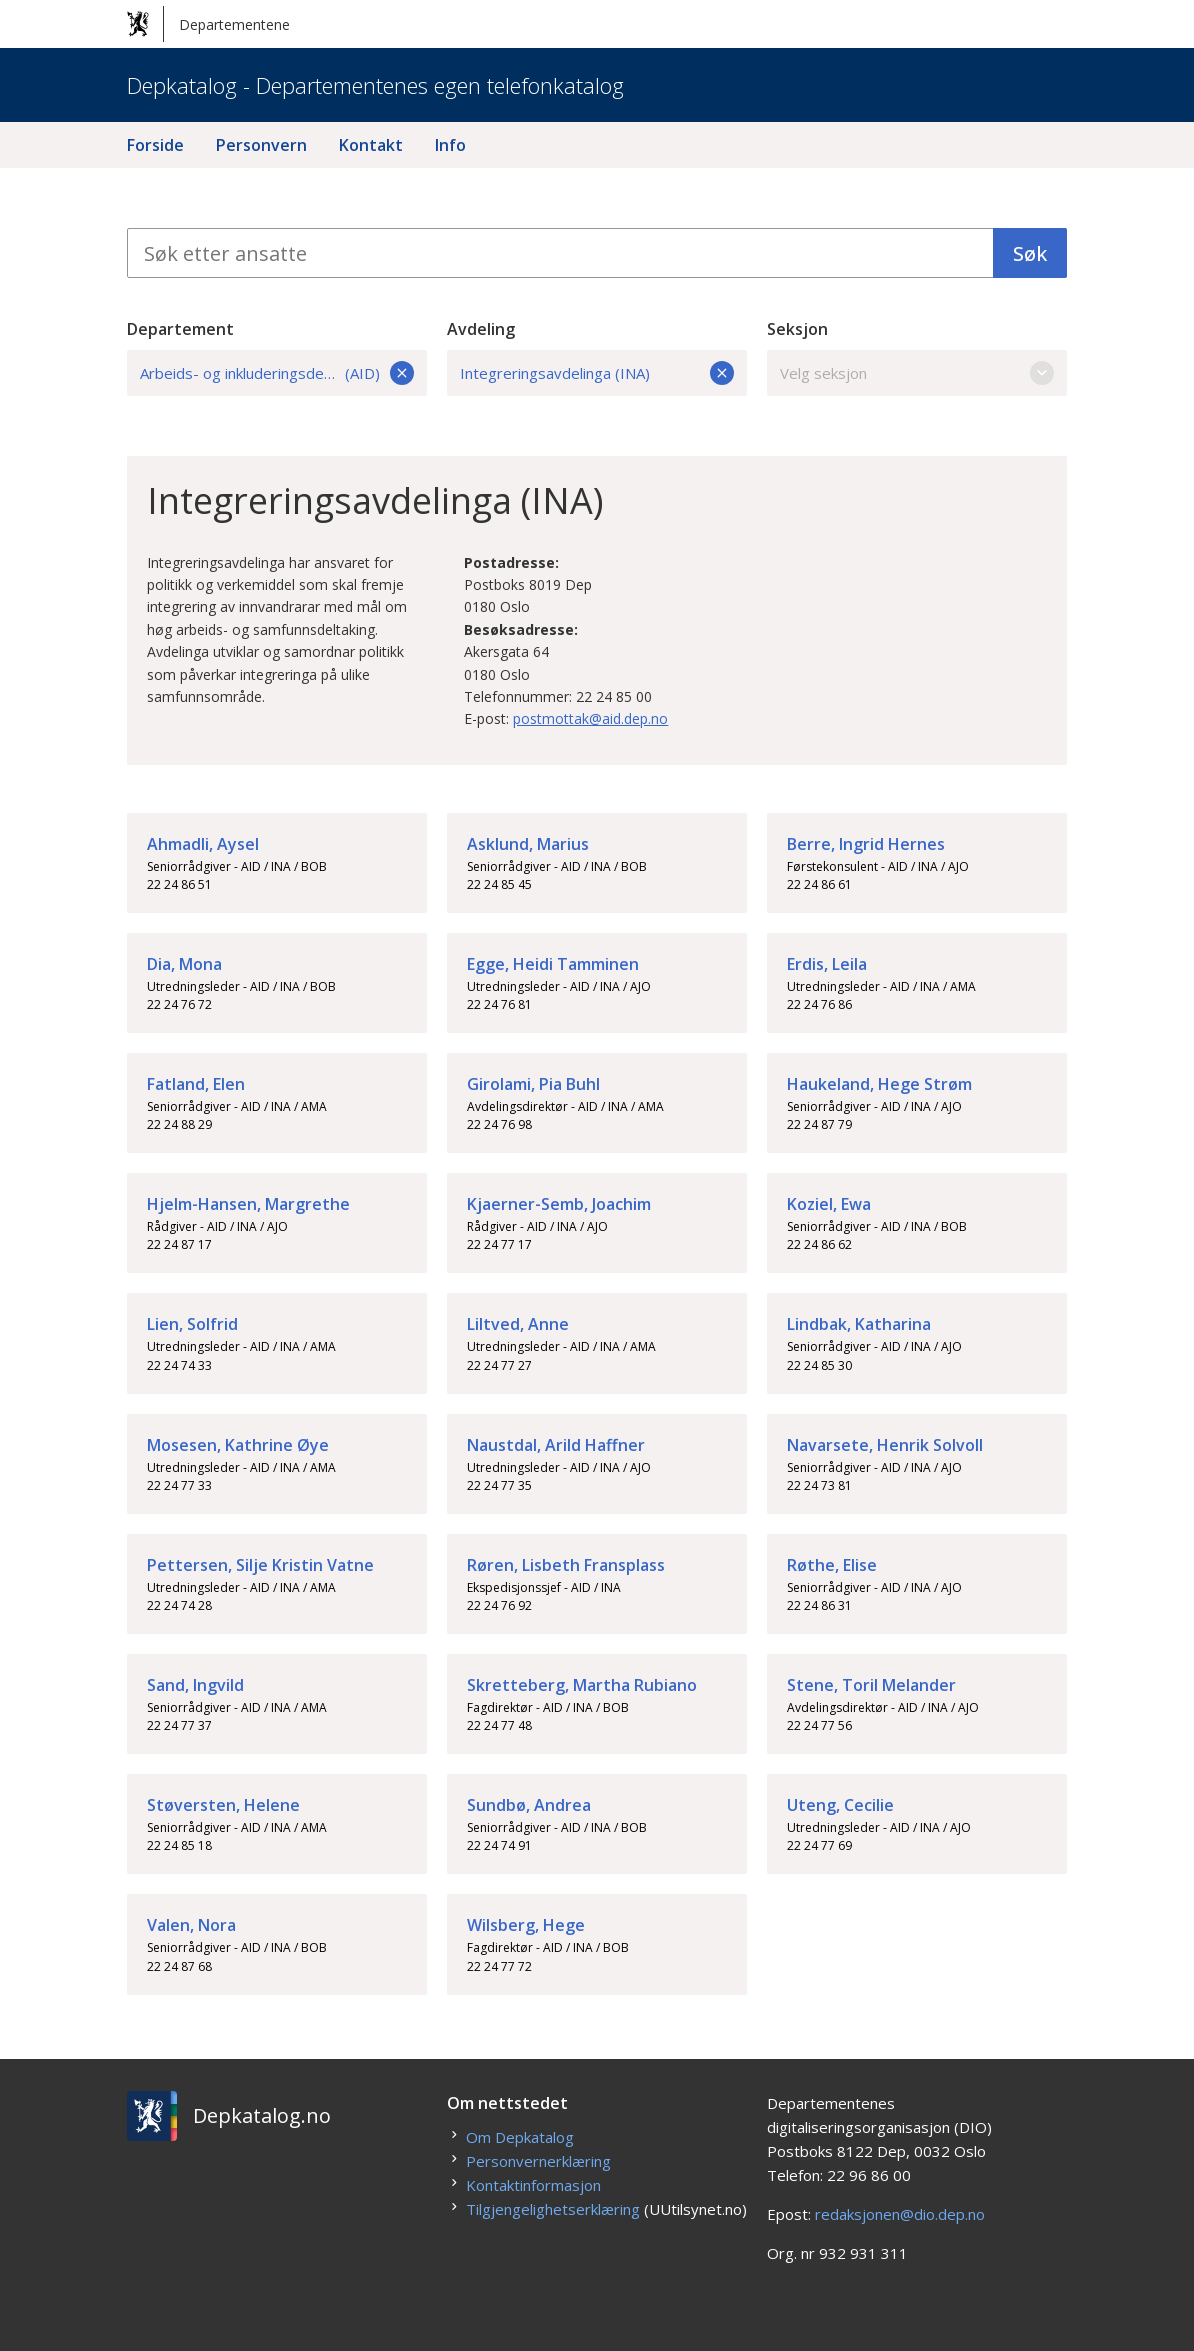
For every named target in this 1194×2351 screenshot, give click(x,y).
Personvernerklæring (538, 2161)
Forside (155, 145)
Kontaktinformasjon (533, 2185)
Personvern (261, 145)
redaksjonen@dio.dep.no (900, 2214)
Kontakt (371, 145)
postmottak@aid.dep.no (590, 718)
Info (450, 145)
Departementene (208, 24)
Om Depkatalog (520, 2137)
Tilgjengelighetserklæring (553, 2209)
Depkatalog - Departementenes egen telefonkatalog (375, 85)
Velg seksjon (917, 373)
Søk (1030, 253)
